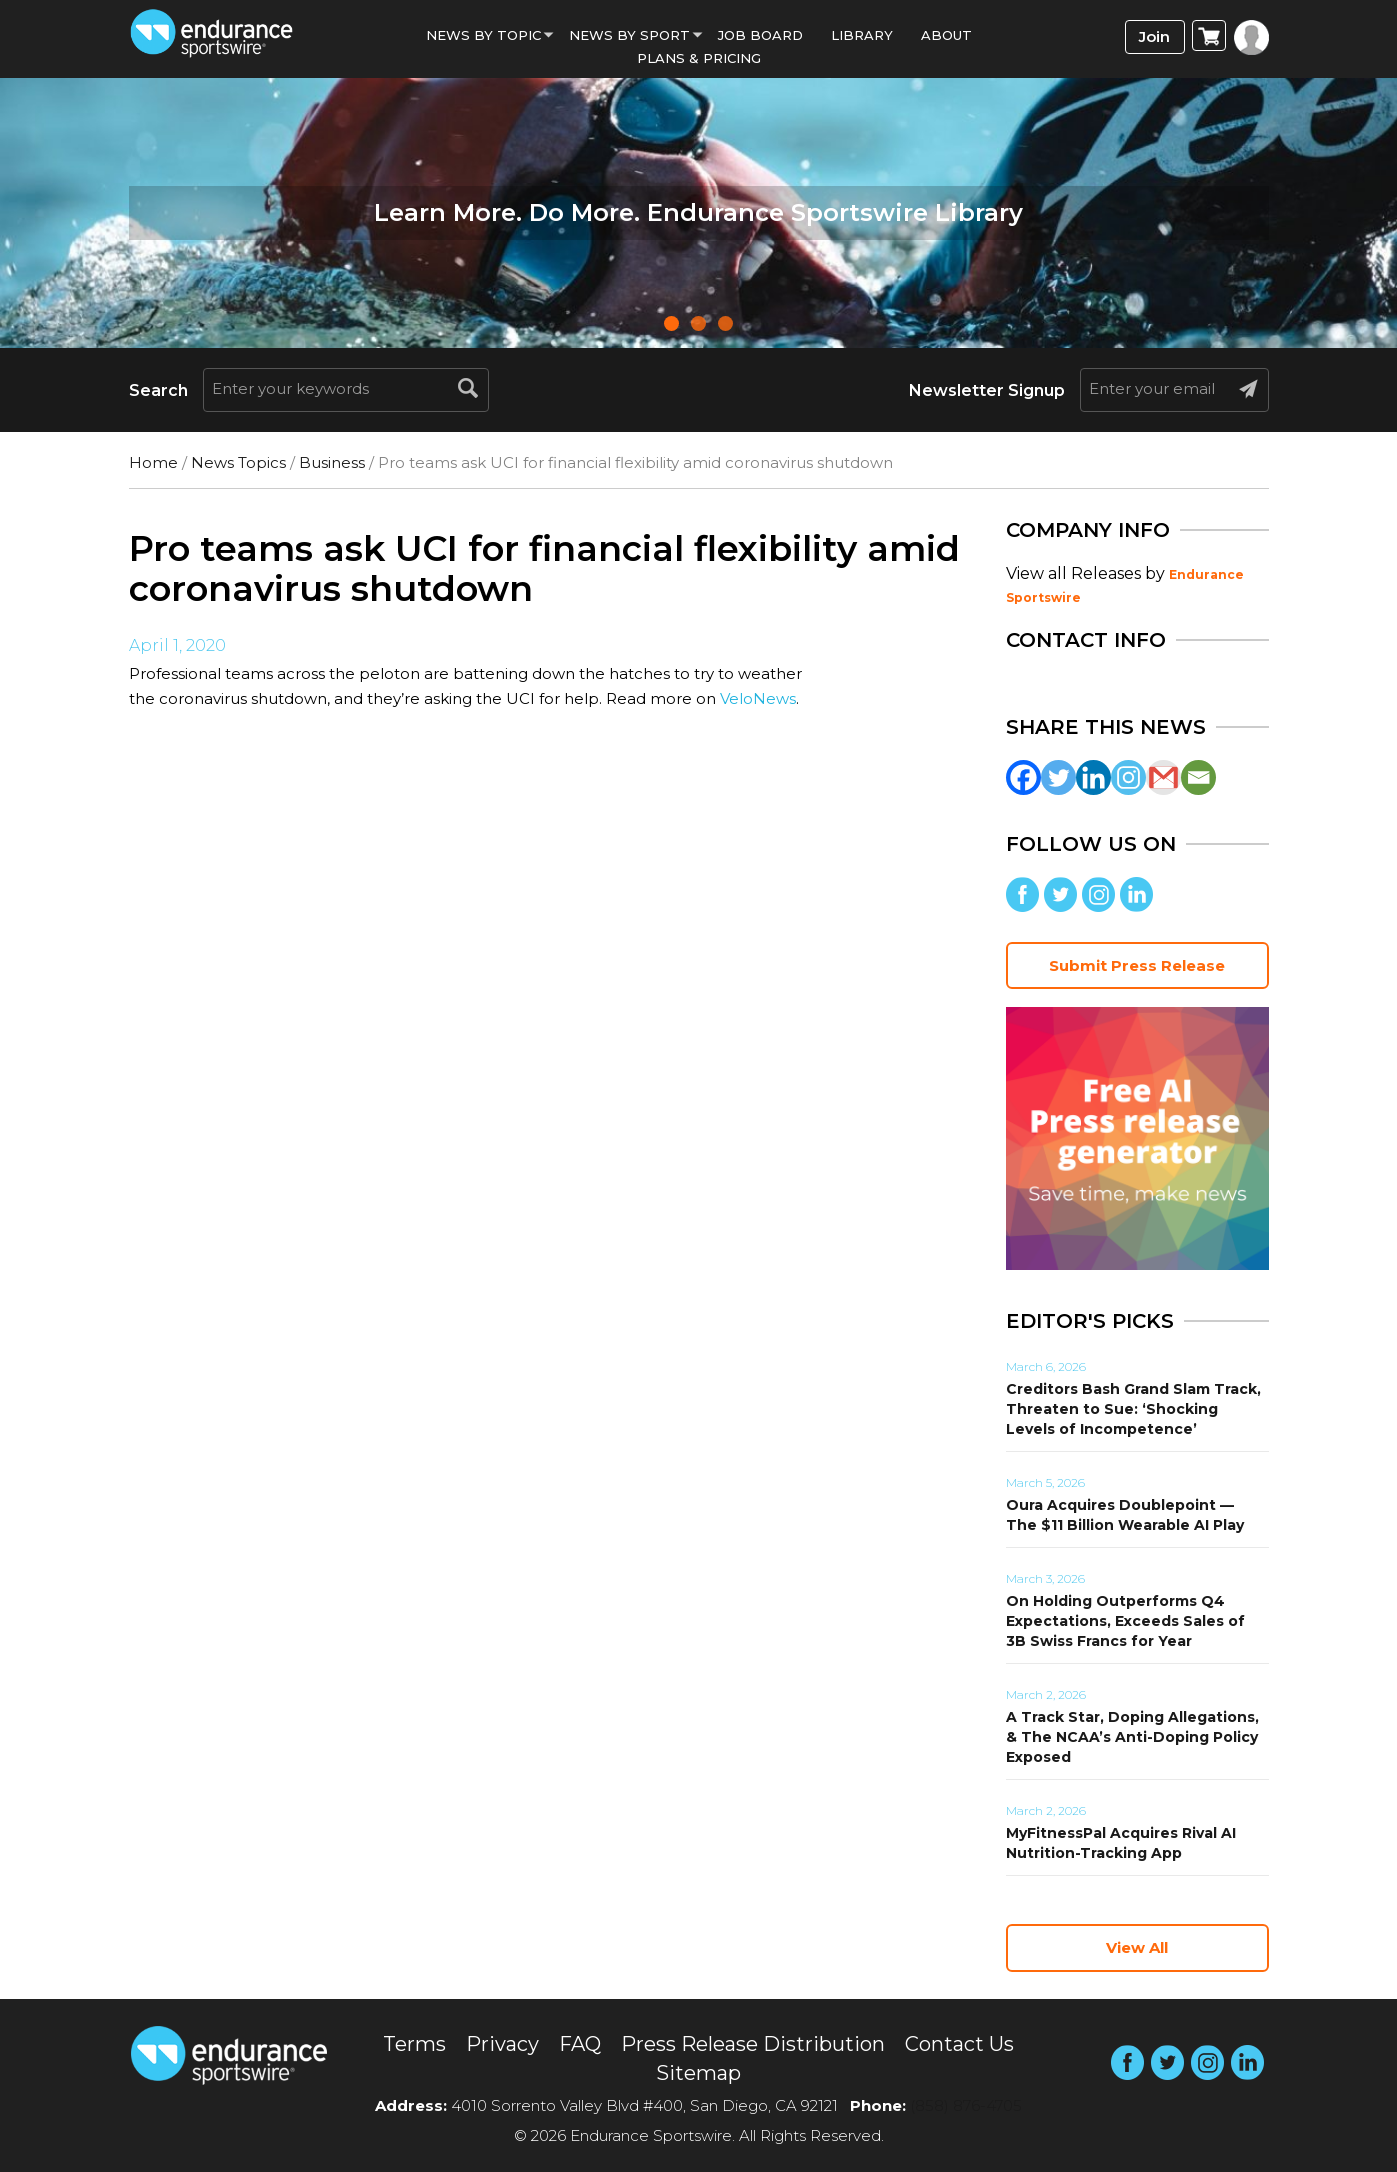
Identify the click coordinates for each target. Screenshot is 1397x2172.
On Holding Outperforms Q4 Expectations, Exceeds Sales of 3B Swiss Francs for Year (1125, 1621)
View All (1137, 1947)
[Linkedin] (1093, 777)
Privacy (502, 2044)
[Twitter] (1058, 777)
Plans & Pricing (699, 58)
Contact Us (959, 2044)
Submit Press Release (1137, 965)
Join (1154, 36)
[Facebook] (1023, 777)
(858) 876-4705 (966, 2105)
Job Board (760, 35)
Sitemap (698, 2073)
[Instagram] (1128, 777)
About (946, 35)
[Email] (1198, 777)
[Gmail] (1163, 777)
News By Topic (483, 35)
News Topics (238, 462)
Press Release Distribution (753, 2044)
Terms (414, 2044)
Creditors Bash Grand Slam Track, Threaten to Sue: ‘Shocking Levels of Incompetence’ (1133, 1409)
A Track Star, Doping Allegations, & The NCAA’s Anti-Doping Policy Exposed (1132, 1737)
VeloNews (758, 698)
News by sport (629, 35)
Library (862, 35)
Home (153, 462)
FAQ (580, 2044)
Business (332, 462)
